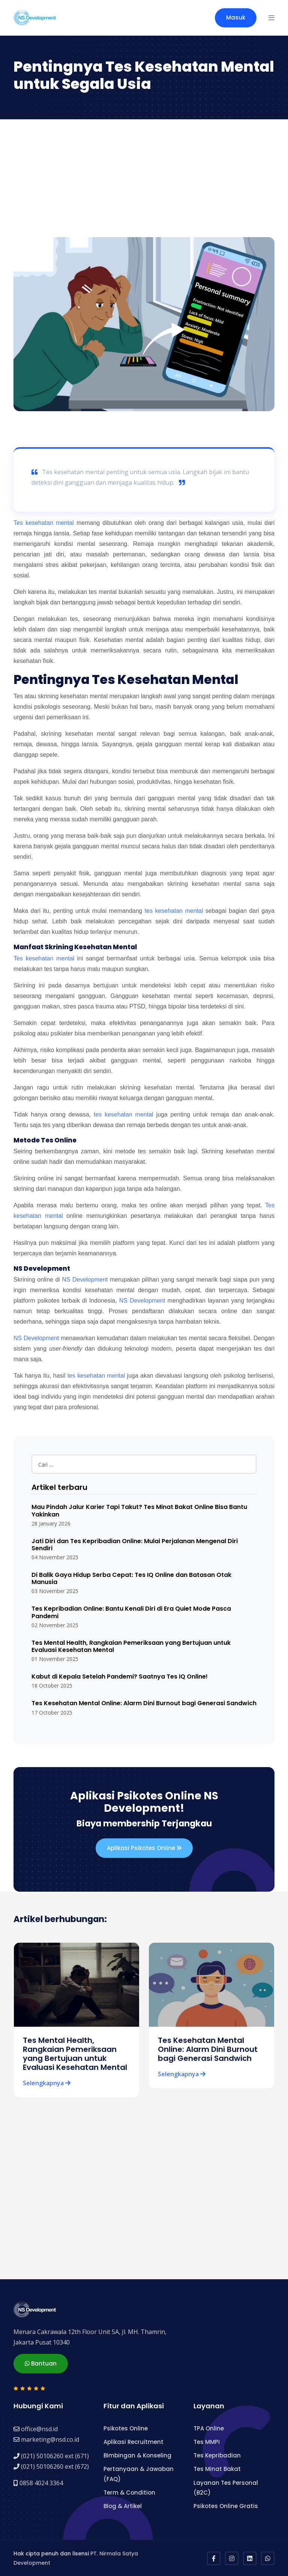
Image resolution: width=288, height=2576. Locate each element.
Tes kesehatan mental (44, 523)
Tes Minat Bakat (217, 2468)
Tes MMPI (207, 2441)
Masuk (235, 17)
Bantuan (41, 2363)
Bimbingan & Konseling (137, 2455)
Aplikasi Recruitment (134, 2441)
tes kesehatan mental (174, 911)
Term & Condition (129, 2492)
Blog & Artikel (123, 2506)
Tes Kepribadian (217, 2455)
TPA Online (209, 2428)
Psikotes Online (126, 2428)
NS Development (85, 1279)
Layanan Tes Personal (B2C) (226, 2487)
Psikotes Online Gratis (226, 2506)
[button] (271, 18)
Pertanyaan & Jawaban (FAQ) (139, 2473)
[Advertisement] (144, 180)
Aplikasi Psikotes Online (144, 1848)
